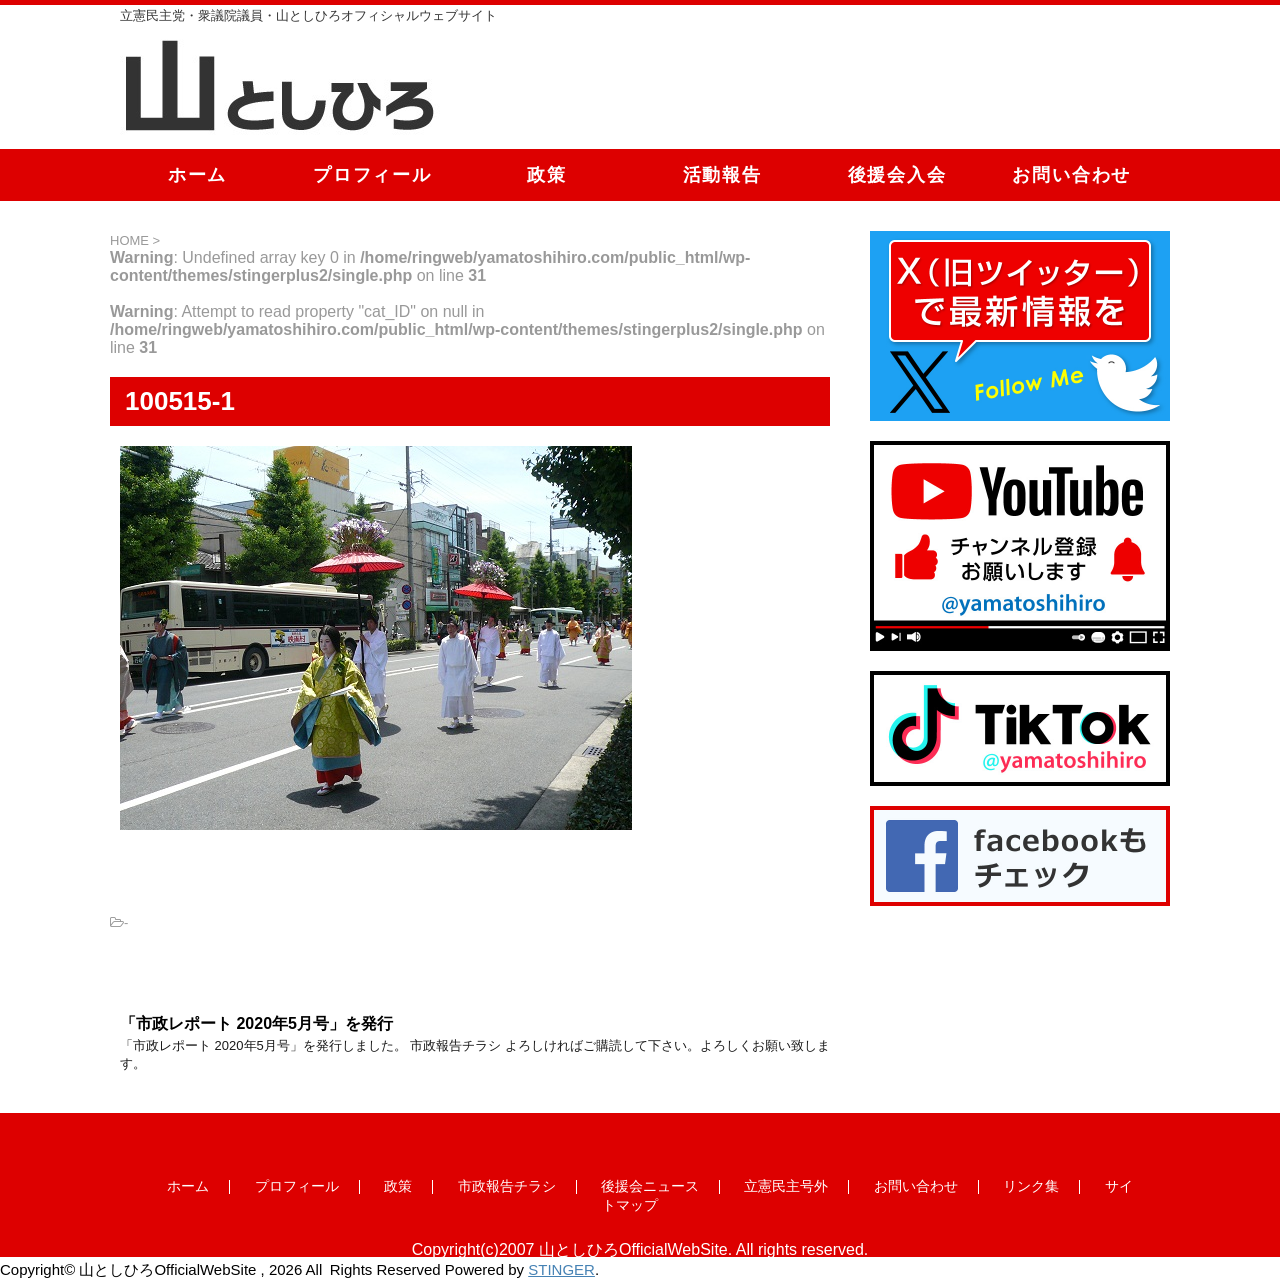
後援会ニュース (650, 1186)
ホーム (197, 175)
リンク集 (1031, 1186)
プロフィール (372, 175)
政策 (547, 175)
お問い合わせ (1071, 175)
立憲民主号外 (786, 1186)
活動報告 (722, 175)
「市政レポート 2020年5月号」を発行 (256, 1023)
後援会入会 (897, 175)
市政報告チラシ (507, 1186)
